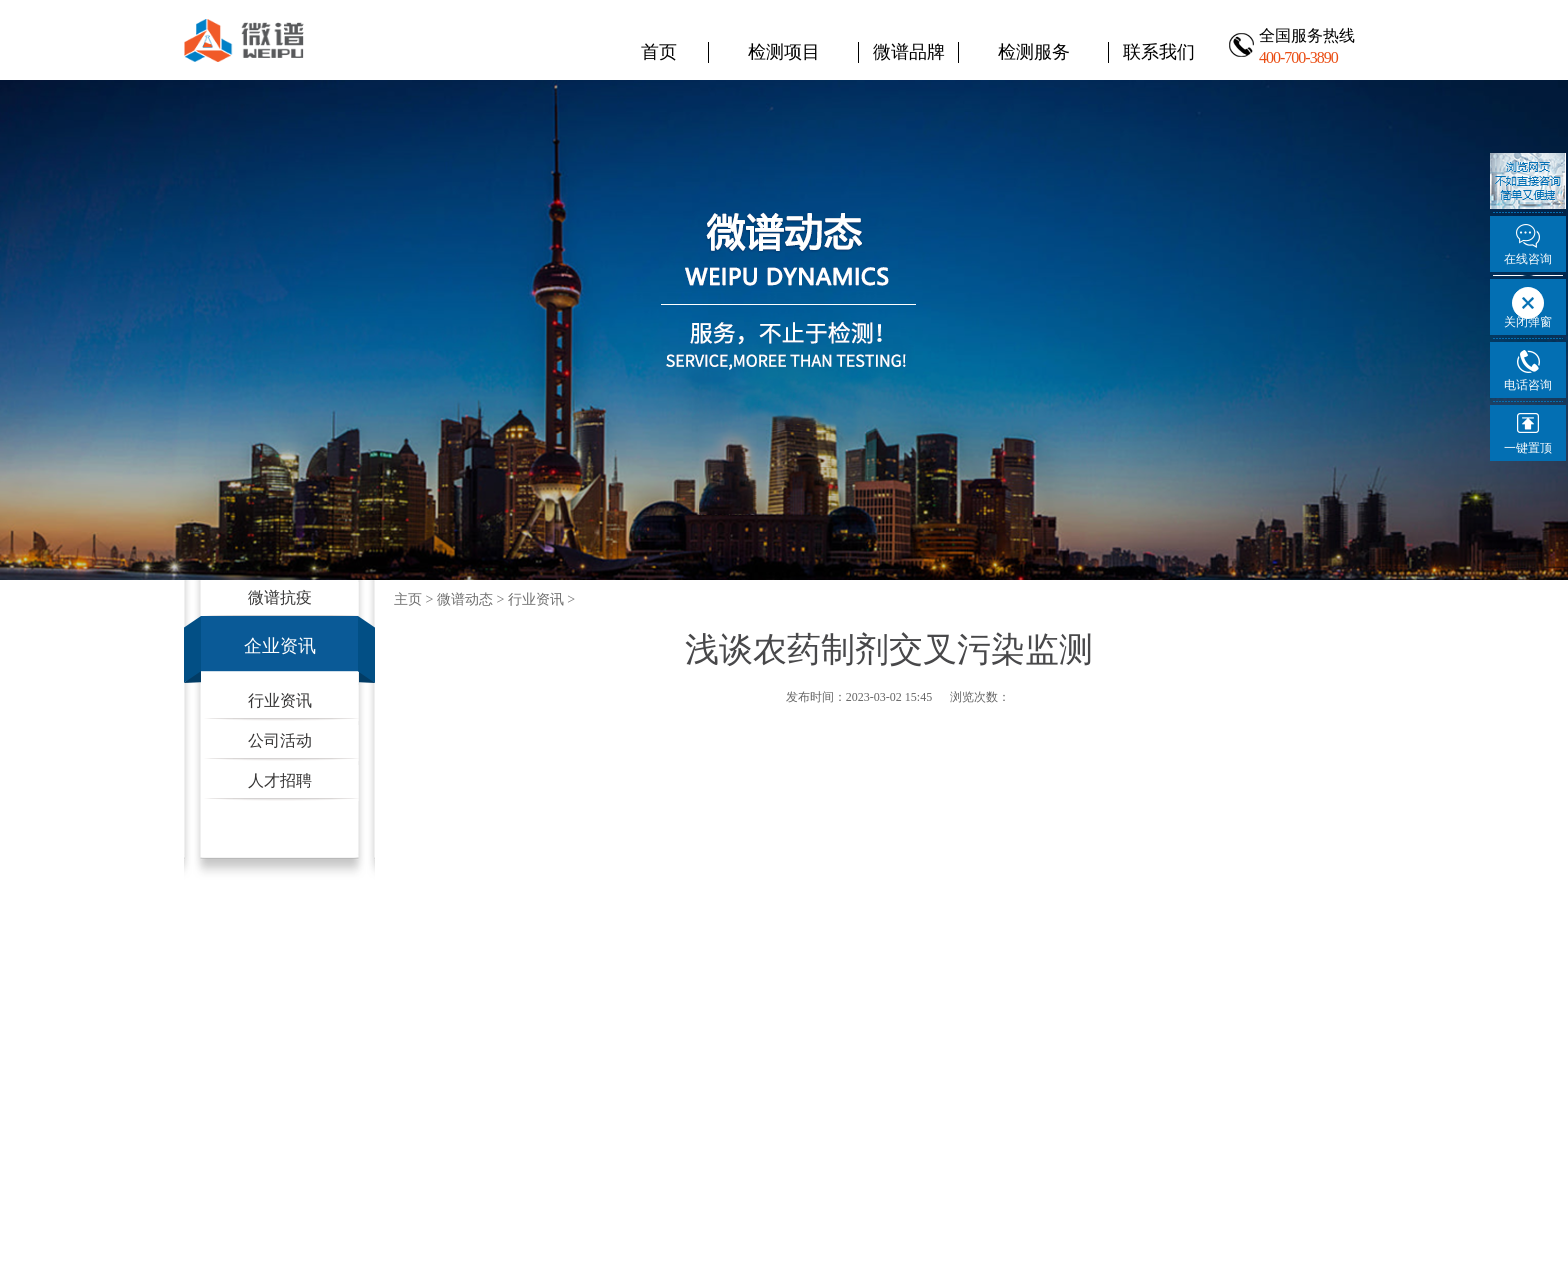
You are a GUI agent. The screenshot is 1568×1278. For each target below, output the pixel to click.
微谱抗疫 (280, 597)
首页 (659, 52)
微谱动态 (465, 599)
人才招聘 (280, 780)
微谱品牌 (909, 52)
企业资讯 (280, 646)
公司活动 (280, 740)
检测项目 (784, 52)
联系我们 (1159, 52)
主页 (408, 599)
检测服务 (1034, 52)
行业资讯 (280, 700)
